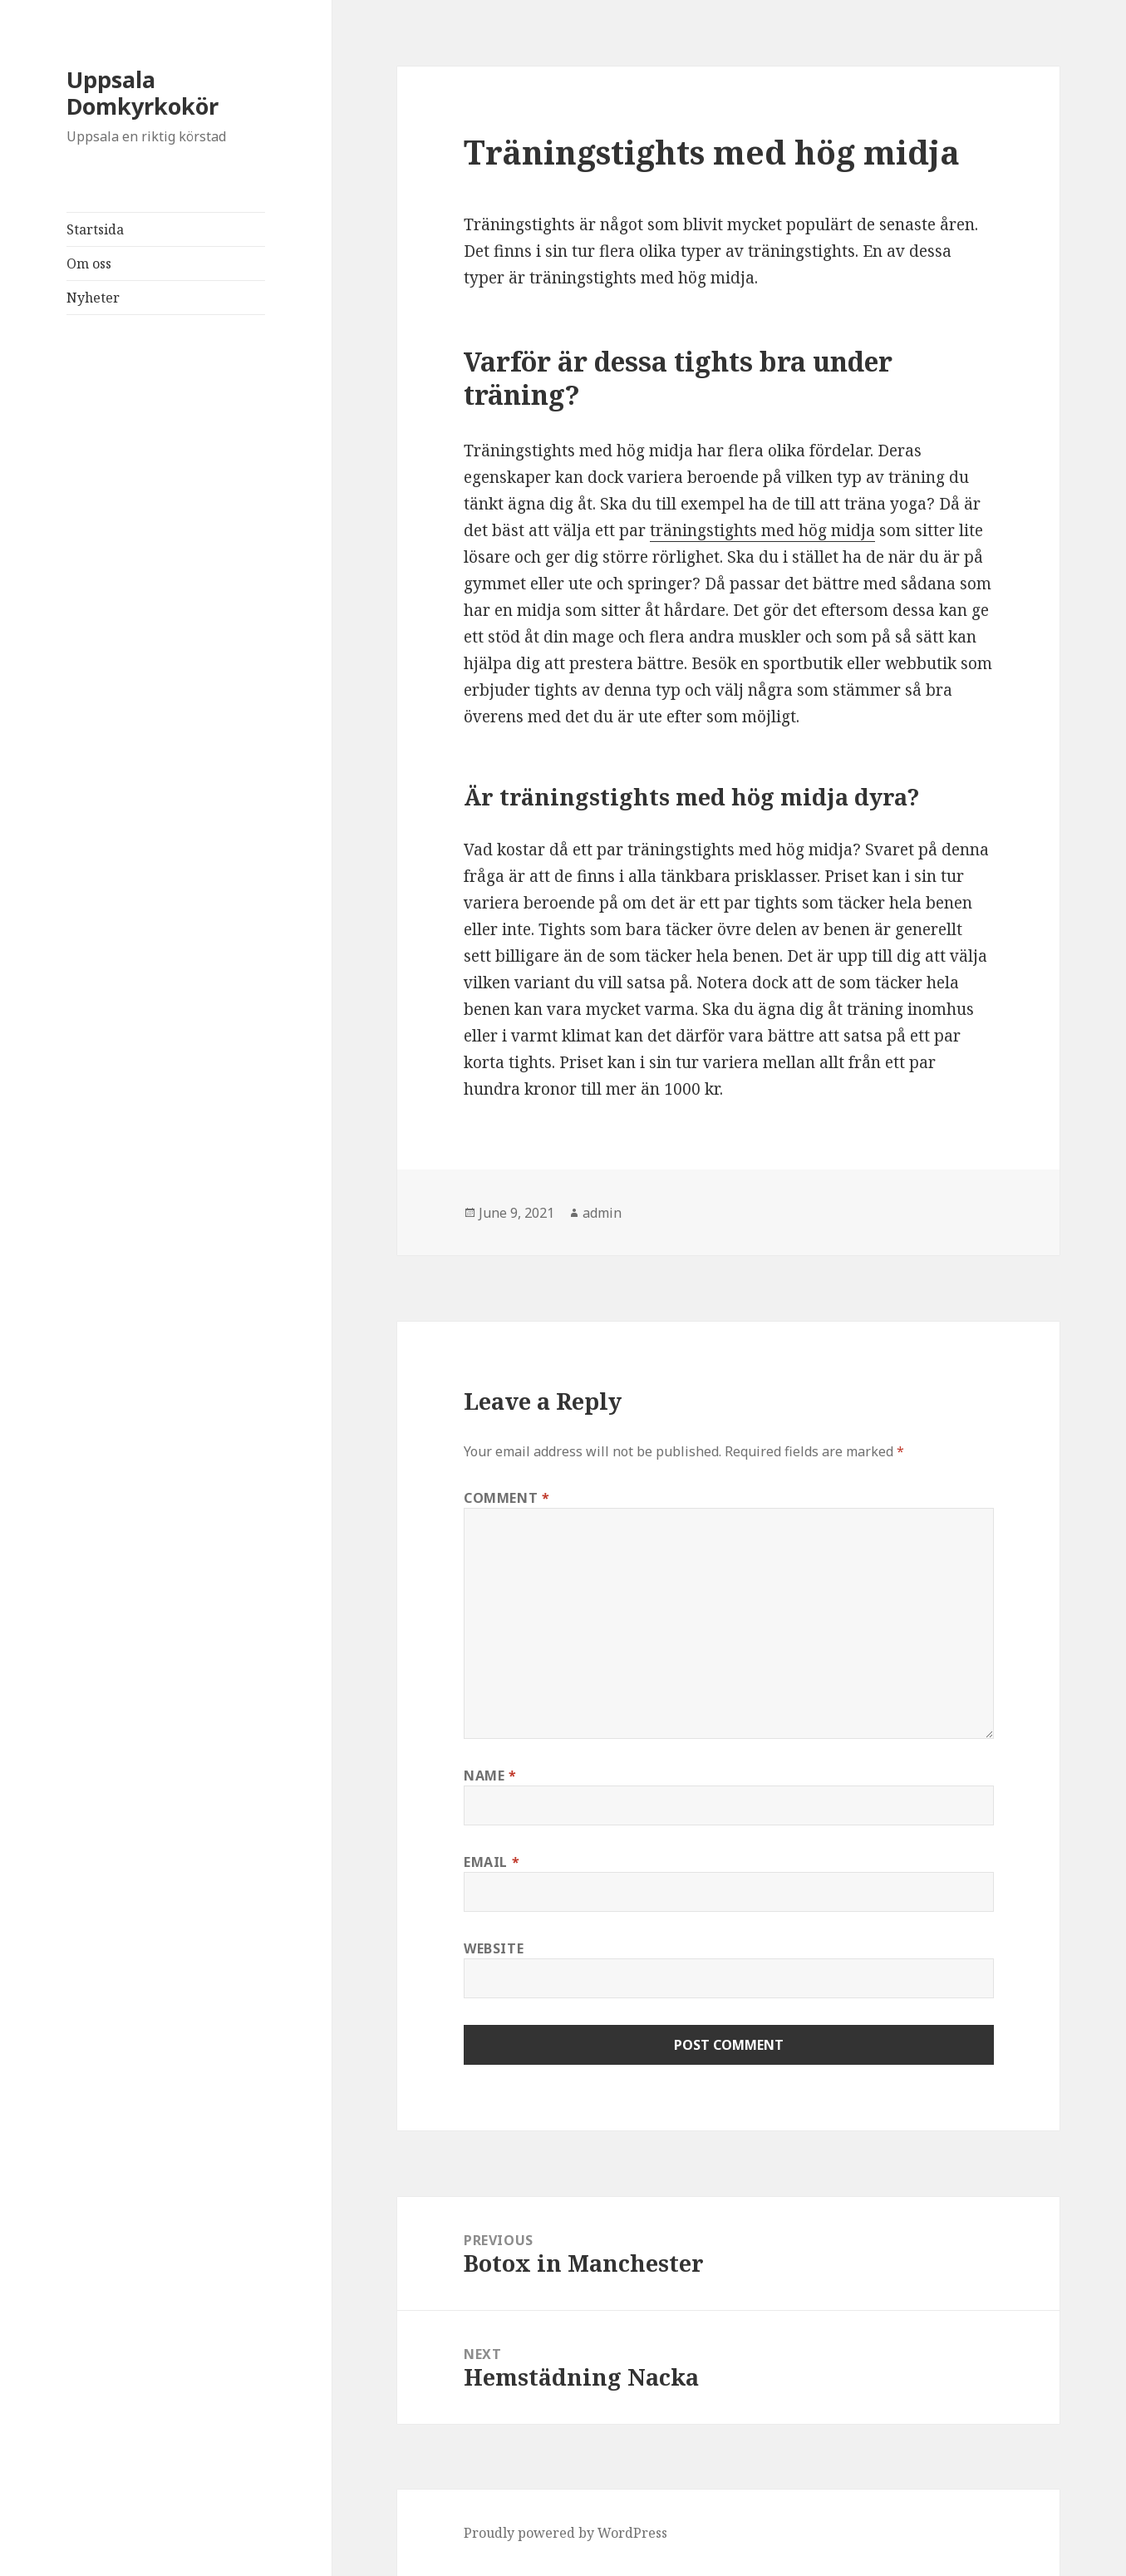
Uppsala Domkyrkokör (142, 92)
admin (602, 1213)
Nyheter (93, 297)
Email (491, 1862)
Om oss (88, 263)
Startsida (95, 229)
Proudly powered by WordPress (565, 2533)
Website (494, 1948)
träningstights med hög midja (762, 530)
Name (490, 1775)
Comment (507, 1498)
